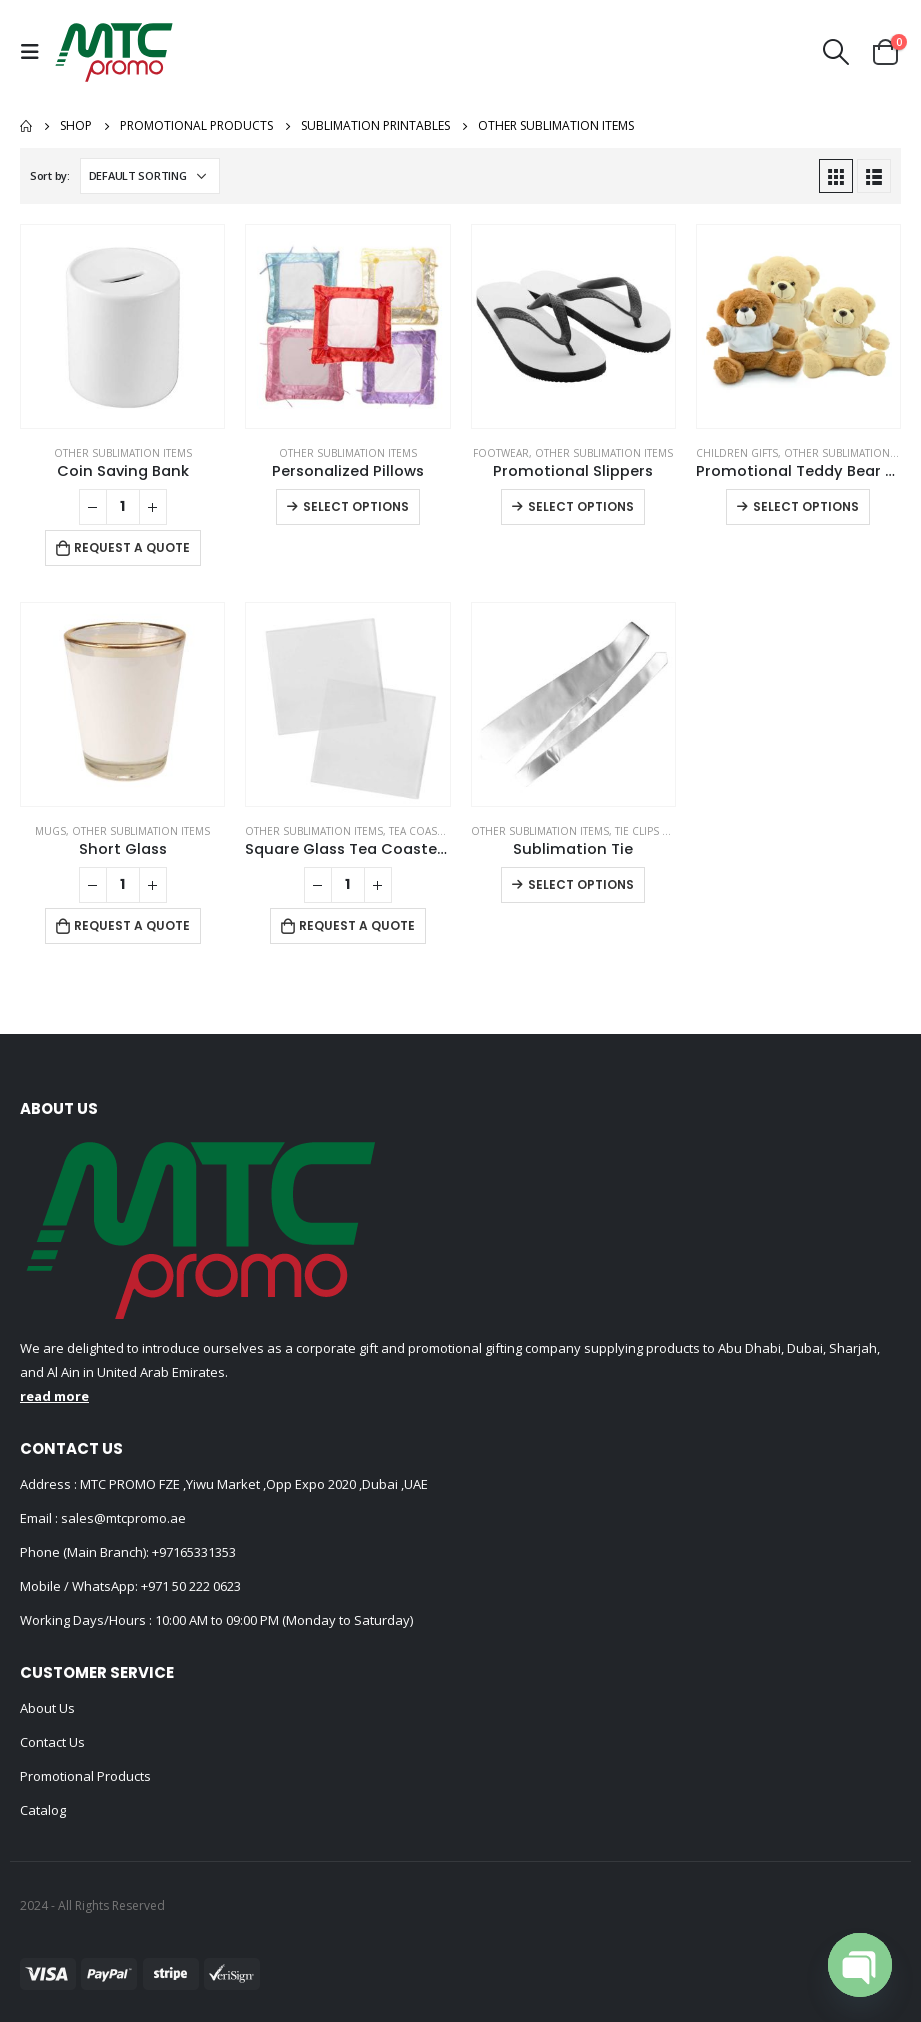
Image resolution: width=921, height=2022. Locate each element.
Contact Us (52, 1742)
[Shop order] (150, 176)
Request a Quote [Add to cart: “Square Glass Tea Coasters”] (357, 925)
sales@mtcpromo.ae (122, 1518)
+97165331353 (194, 1552)
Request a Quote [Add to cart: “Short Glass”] (132, 925)
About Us (47, 1708)
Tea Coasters (425, 831)
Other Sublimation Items (123, 453)
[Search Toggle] (836, 52)
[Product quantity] (123, 507)
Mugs (50, 831)
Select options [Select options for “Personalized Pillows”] (356, 506)
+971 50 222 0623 (191, 1586)
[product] (122, 326)
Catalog (43, 1810)
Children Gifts (737, 453)
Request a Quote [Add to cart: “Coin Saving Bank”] (132, 547)
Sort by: (50, 175)
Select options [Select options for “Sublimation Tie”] (581, 884)
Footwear (501, 453)
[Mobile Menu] (35, 52)
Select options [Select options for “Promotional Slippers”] (581, 506)
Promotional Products (85, 1776)
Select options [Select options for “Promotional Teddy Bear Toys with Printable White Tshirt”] (806, 506)
